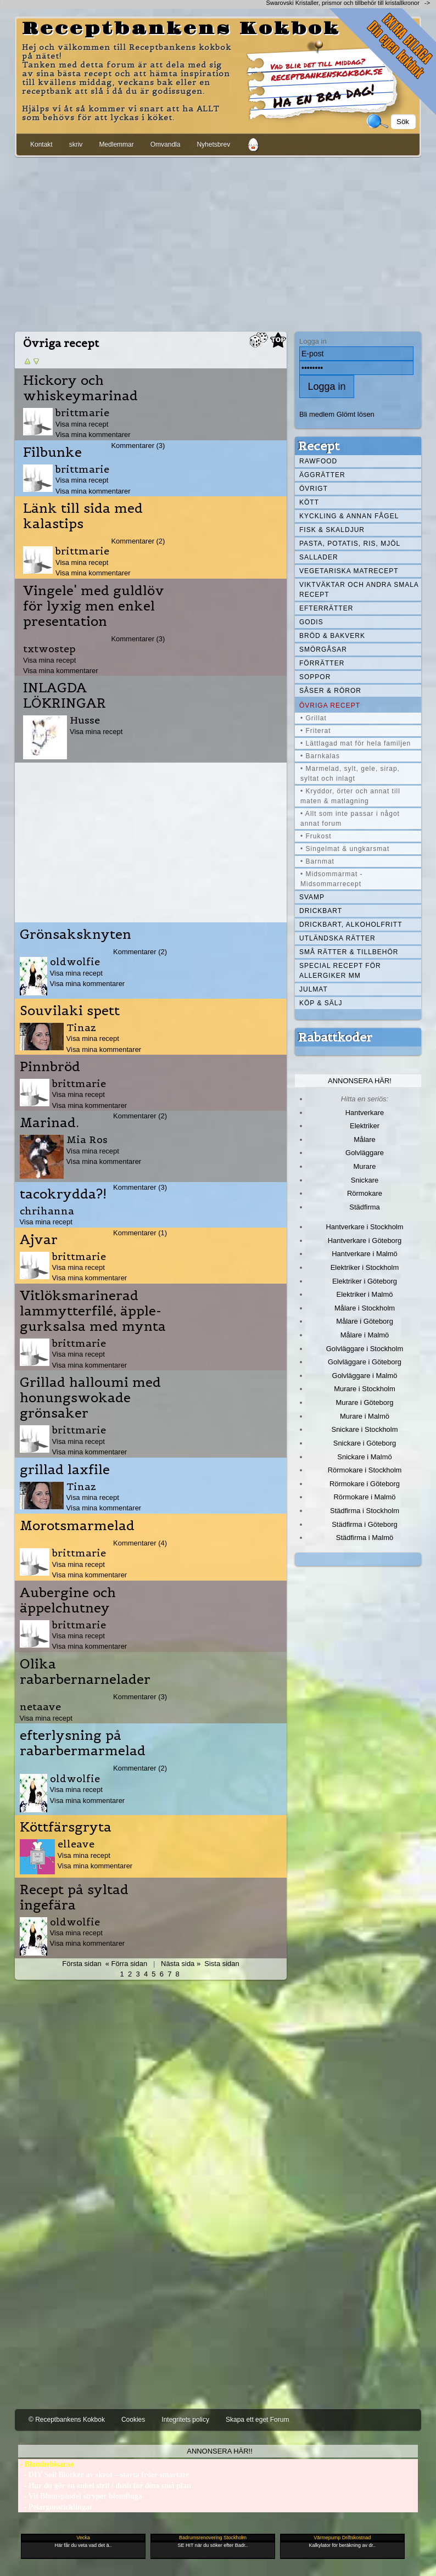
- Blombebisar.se (46, 2464)
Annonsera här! (360, 1081)
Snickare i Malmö (364, 1457)
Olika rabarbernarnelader (85, 1671)
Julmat (313, 989)
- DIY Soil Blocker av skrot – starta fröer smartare (103, 2475)
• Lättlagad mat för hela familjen (355, 743)
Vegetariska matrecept (349, 571)
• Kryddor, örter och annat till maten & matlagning (350, 796)
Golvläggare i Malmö (365, 1375)
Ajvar (39, 1239)
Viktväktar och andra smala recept (359, 589)
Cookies (133, 2419)
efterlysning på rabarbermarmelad (83, 1743)
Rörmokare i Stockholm (365, 1470)
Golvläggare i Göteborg (364, 1362)
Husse (85, 720)
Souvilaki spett (70, 1010)
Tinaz (81, 1027)
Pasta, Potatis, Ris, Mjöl (349, 543)
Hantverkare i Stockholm (364, 1227)
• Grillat (313, 718)
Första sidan (81, 1963)
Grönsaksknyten (75, 934)
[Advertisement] (218, 242)
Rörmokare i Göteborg (364, 1484)
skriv (76, 144)
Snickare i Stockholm (365, 1429)
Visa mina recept (81, 424)
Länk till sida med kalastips (83, 516)
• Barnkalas (320, 756)
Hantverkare (364, 1112)
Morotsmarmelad (77, 1525)
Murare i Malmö (364, 1416)
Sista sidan (221, 1963)
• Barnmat (317, 861)
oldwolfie (75, 961)
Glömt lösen (355, 414)
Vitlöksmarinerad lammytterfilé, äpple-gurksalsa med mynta (93, 1311)
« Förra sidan (126, 1963)
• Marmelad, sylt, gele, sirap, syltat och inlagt (350, 773)
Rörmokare (364, 1193)
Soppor (315, 677)
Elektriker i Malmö (365, 1294)
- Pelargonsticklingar (55, 2507)
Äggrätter (322, 475)
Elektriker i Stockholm (365, 1267)
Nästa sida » (180, 1963)
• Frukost (316, 836)
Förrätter (321, 663)
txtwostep (49, 648)
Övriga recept (329, 705)
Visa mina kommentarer (93, 434)
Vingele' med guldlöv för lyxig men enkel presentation (93, 606)
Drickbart (320, 911)
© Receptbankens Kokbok (67, 2419)
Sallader (318, 557)
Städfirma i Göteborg (365, 1524)
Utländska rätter (337, 938)
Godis (311, 622)
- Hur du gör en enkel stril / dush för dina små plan (104, 2486)
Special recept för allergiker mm (340, 970)
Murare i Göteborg (364, 1402)
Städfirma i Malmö (364, 1537)
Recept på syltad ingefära (74, 1897)
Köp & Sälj (320, 1003)
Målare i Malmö (364, 1335)
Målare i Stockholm (364, 1308)
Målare (365, 1139)
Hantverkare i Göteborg (365, 1240)
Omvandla (165, 144)
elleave (76, 1844)
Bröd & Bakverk (332, 636)
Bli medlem (316, 414)
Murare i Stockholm (364, 1389)
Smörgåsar (323, 649)
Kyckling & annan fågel (349, 516)
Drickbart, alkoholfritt (350, 924)
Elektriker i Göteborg (364, 1281)
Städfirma (364, 1207)
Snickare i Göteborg (364, 1443)
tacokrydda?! (63, 1194)
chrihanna (47, 1211)
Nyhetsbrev (213, 144)
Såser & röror (330, 691)
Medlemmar (116, 144)
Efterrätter (326, 608)
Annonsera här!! (219, 2451)
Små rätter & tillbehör (348, 952)
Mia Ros (87, 1139)
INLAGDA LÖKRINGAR (64, 695)
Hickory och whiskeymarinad (80, 388)
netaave (40, 1706)
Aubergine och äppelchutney (68, 1600)
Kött (309, 502)
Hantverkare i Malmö (365, 1254)
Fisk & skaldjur (332, 530)
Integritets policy (185, 2419)
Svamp (312, 897)
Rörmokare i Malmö (364, 1497)
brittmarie (82, 412)
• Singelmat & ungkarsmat (344, 849)
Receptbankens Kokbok (181, 29)
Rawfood (318, 461)
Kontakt (41, 144)
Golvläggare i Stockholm (364, 1349)
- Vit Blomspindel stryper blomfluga (80, 2496)
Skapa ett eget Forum (257, 2419)
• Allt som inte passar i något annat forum (350, 818)
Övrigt (313, 488)
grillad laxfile (65, 1469)
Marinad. (49, 1122)
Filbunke (52, 452)
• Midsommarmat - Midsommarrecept (331, 879)
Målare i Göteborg (364, 1321)
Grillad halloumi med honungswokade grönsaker (90, 1398)
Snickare (364, 1180)
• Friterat (315, 731)
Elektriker (364, 1126)
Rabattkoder (335, 1037)
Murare (364, 1166)
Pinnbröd (50, 1066)
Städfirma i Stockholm (364, 1511)
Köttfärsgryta (65, 1827)
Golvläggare (364, 1153)
